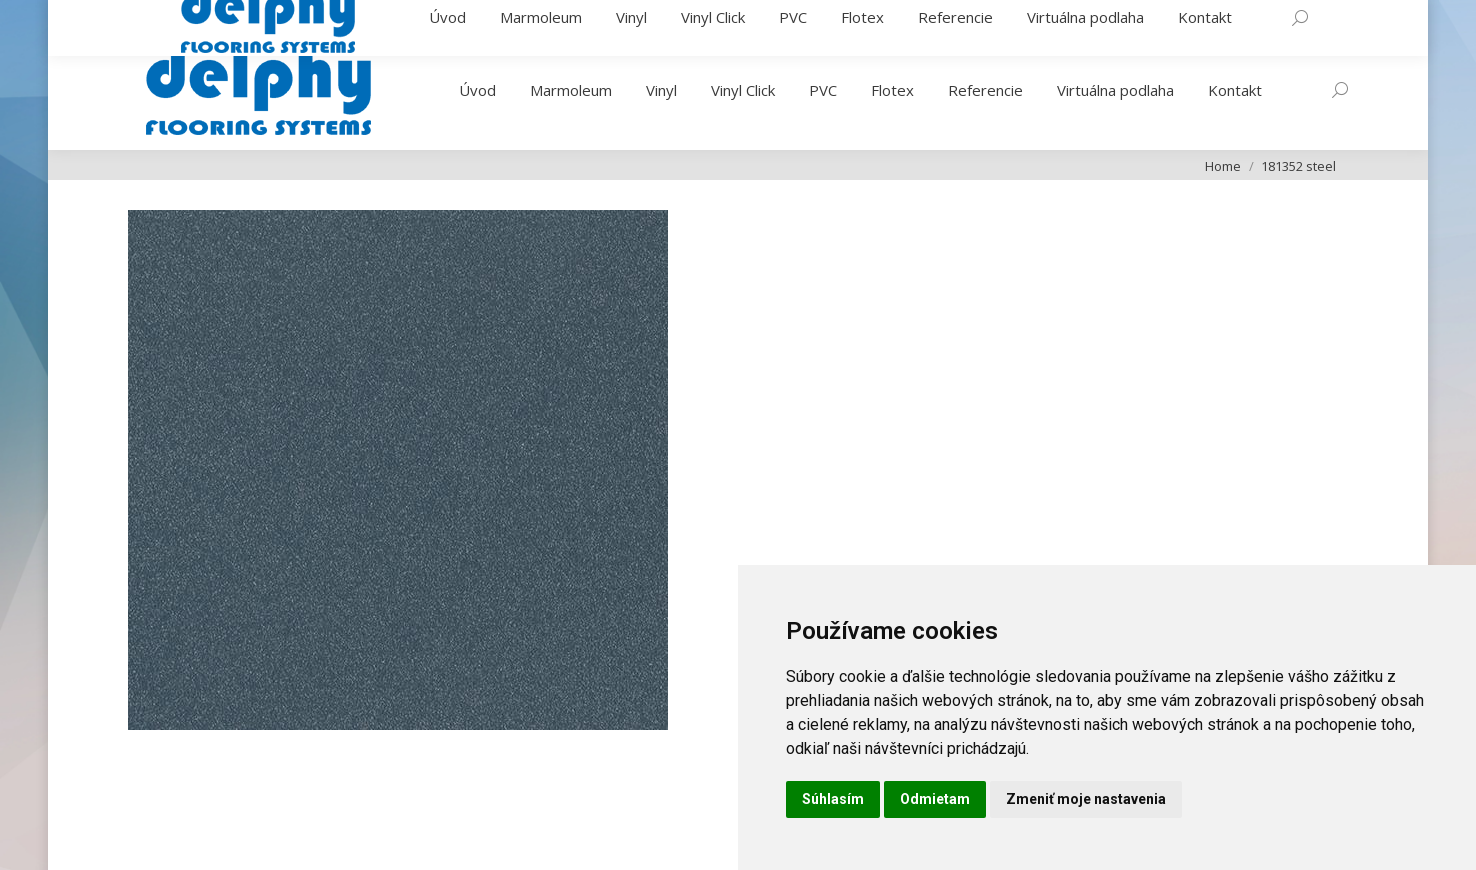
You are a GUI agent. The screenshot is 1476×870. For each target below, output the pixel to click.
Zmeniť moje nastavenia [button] (1086, 799)
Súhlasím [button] (833, 799)
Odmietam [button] (935, 799)
